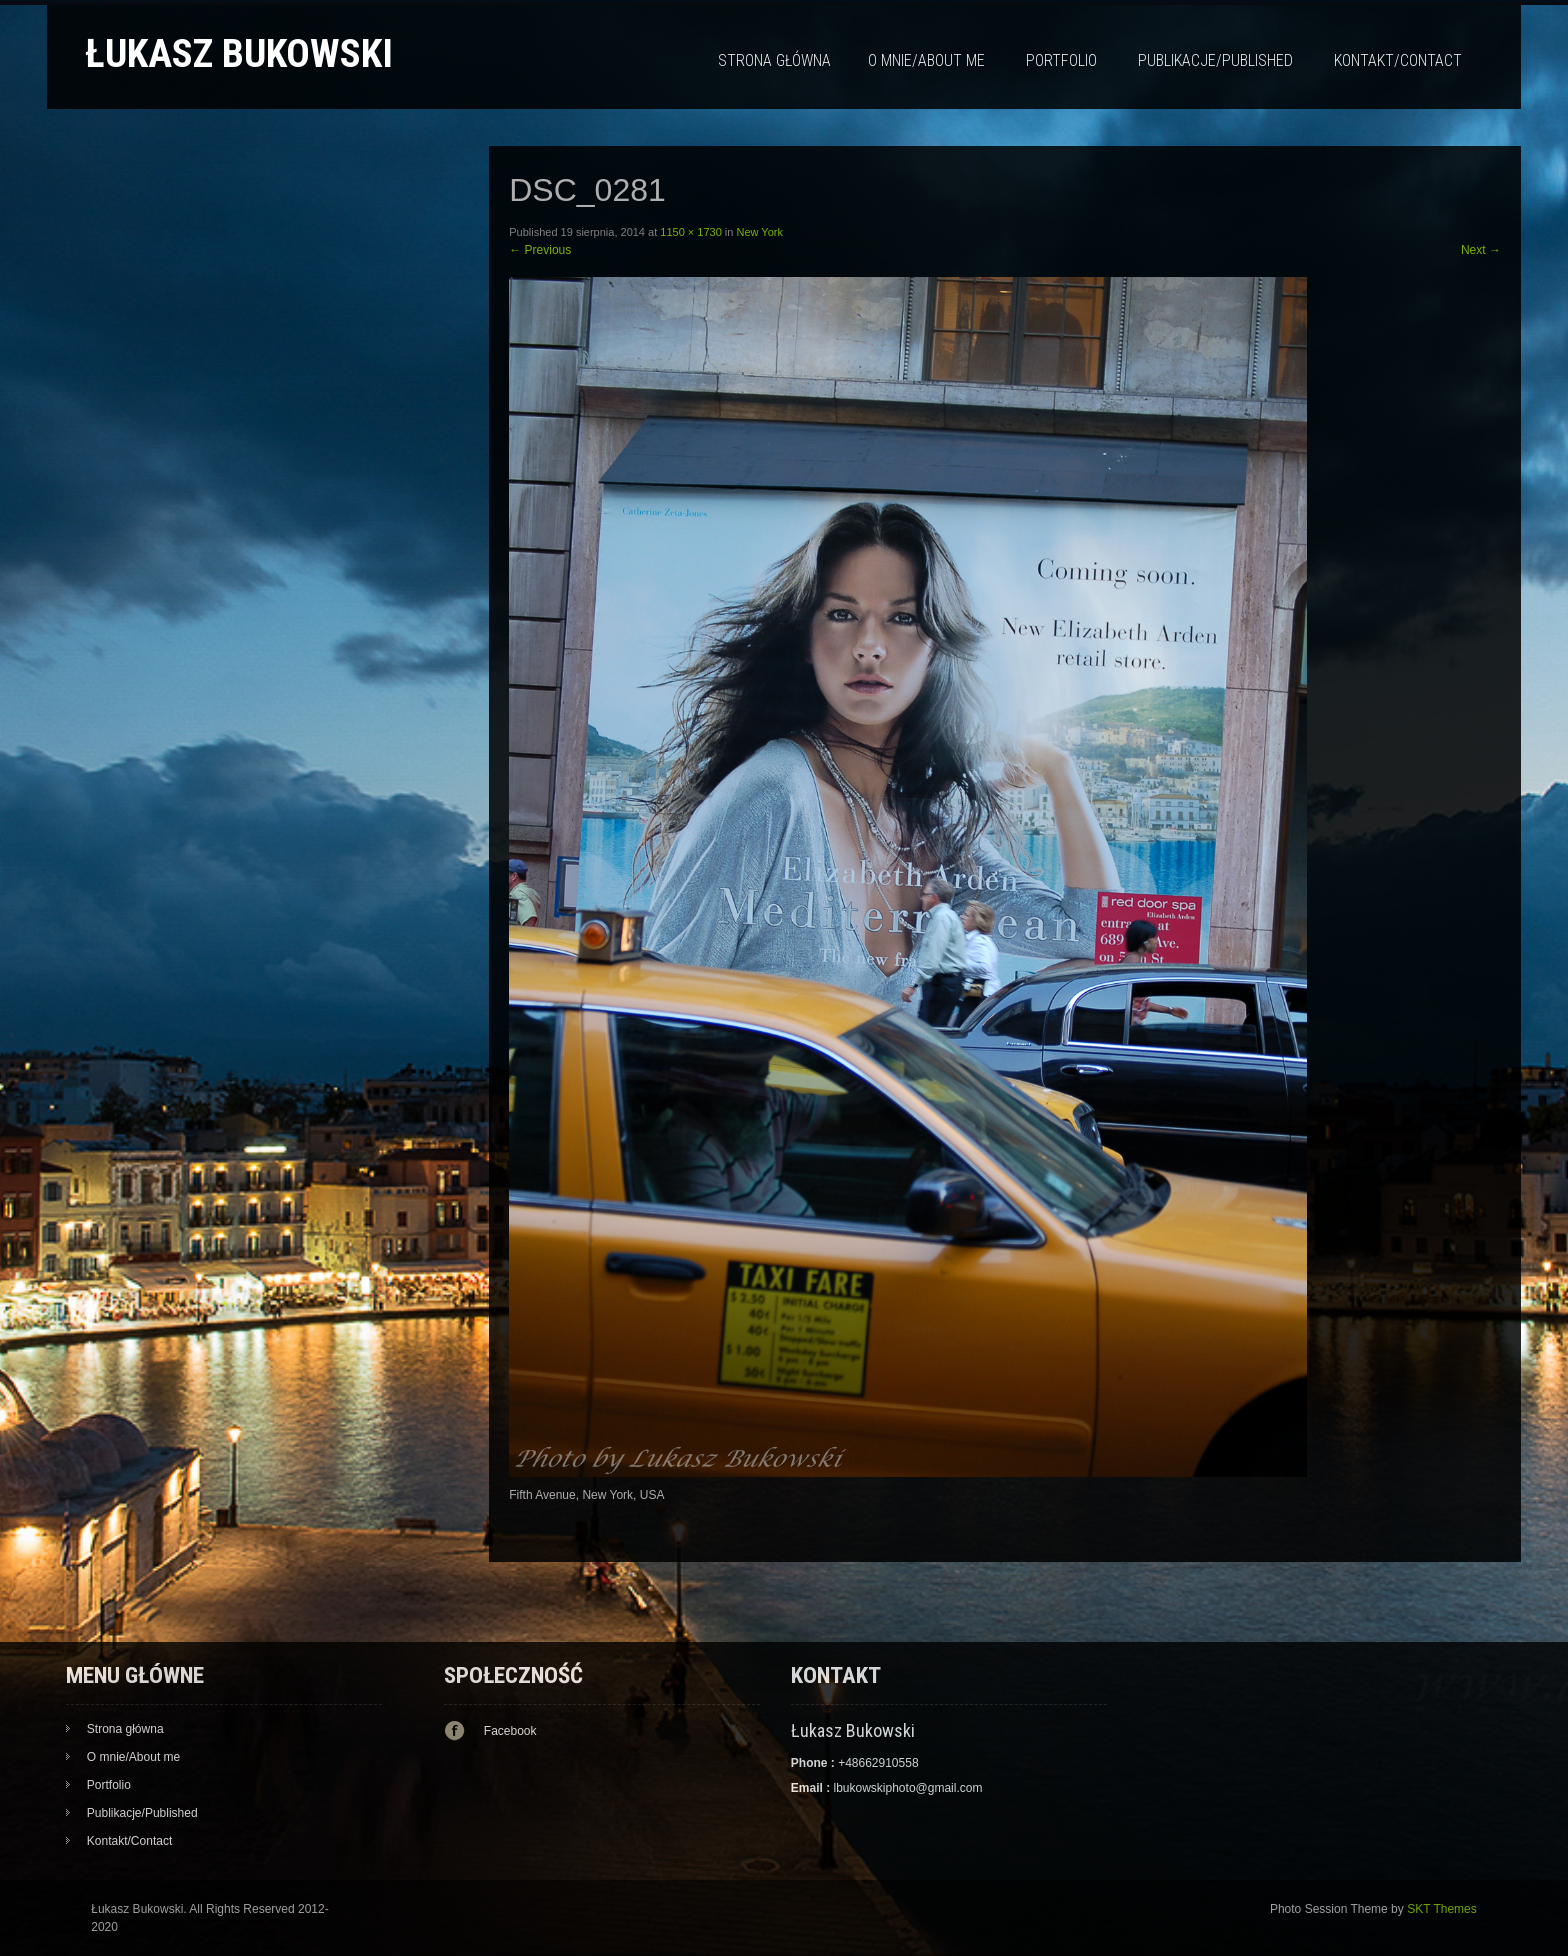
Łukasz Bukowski (239, 53)
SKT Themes (1442, 1909)
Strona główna (774, 60)
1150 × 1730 (690, 232)
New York (759, 232)
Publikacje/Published (1215, 60)
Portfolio (1061, 60)
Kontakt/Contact (1398, 60)
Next (1481, 250)
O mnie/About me (926, 60)
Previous (540, 250)
